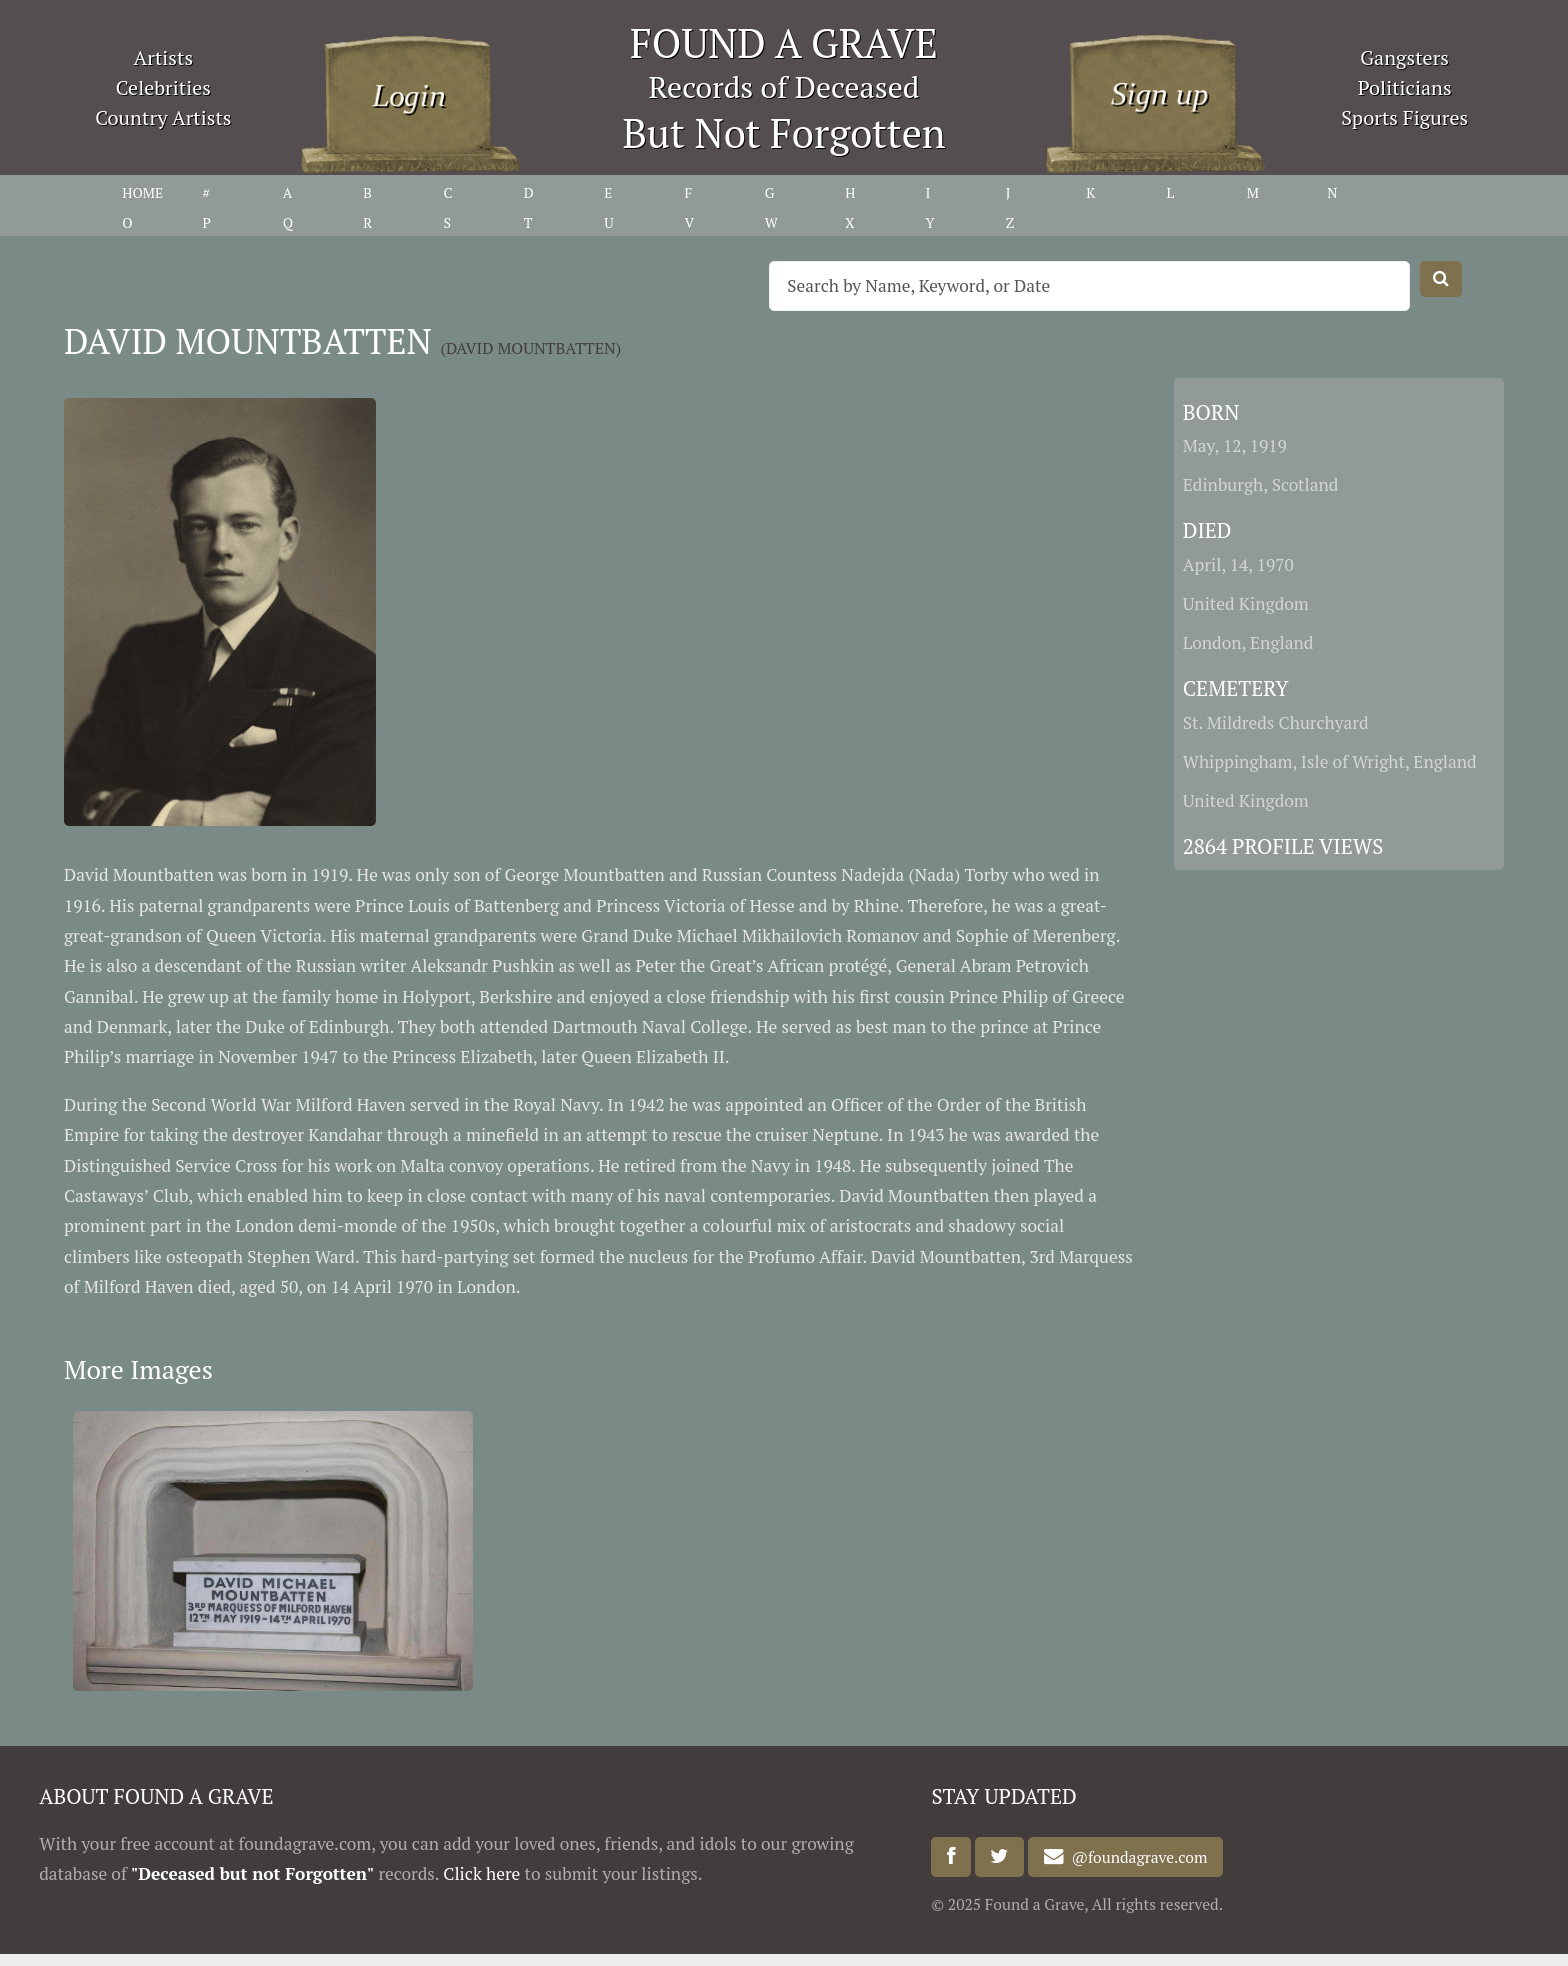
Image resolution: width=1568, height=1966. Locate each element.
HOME (142, 192)
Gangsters (1404, 57)
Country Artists (163, 117)
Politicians (1405, 87)
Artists (164, 57)
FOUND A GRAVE (784, 42)
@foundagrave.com (1136, 1857)
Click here (481, 1873)
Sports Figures (1404, 117)
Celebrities (163, 87)
